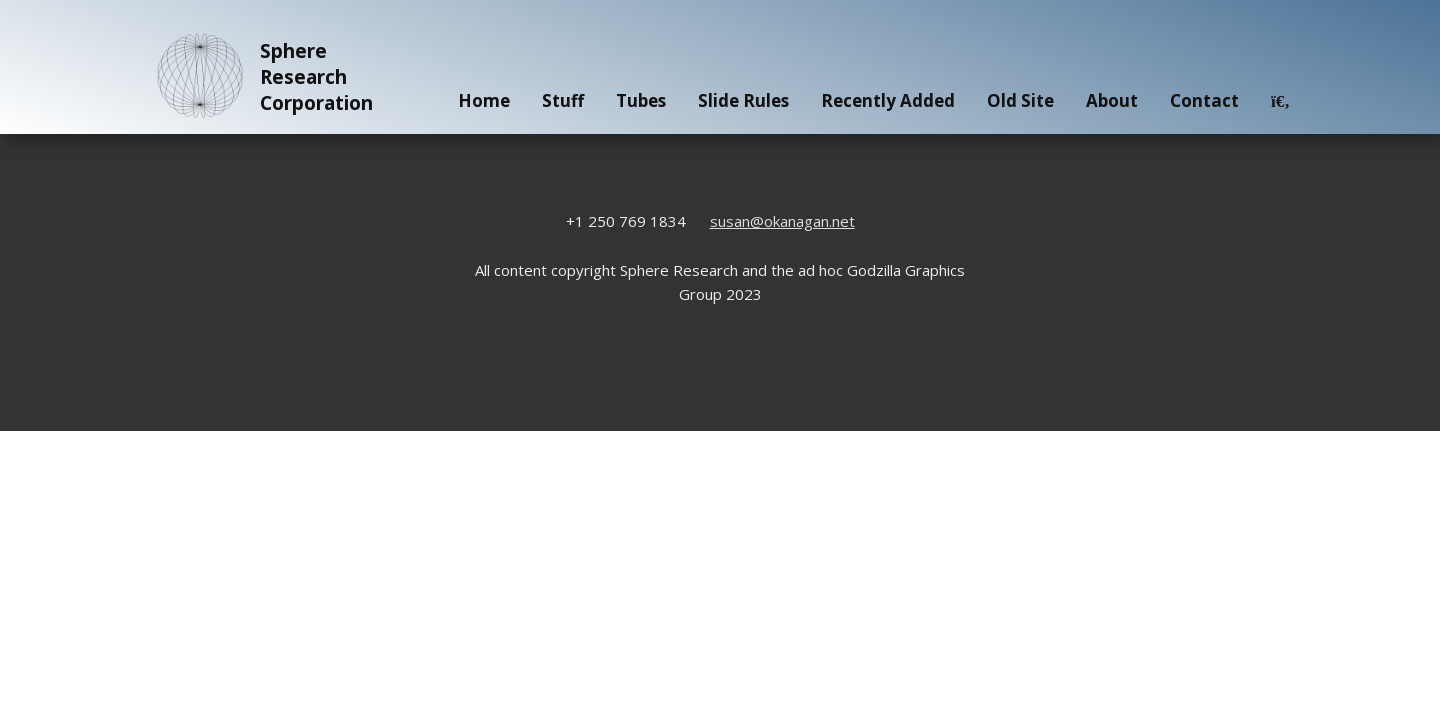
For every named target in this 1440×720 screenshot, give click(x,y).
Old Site (1020, 100)
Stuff (563, 100)
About (1112, 100)
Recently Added (888, 100)
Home (484, 100)
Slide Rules (743, 100)
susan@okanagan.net (782, 221)
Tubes (641, 100)
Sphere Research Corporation (261, 77)
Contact (1204, 100)
